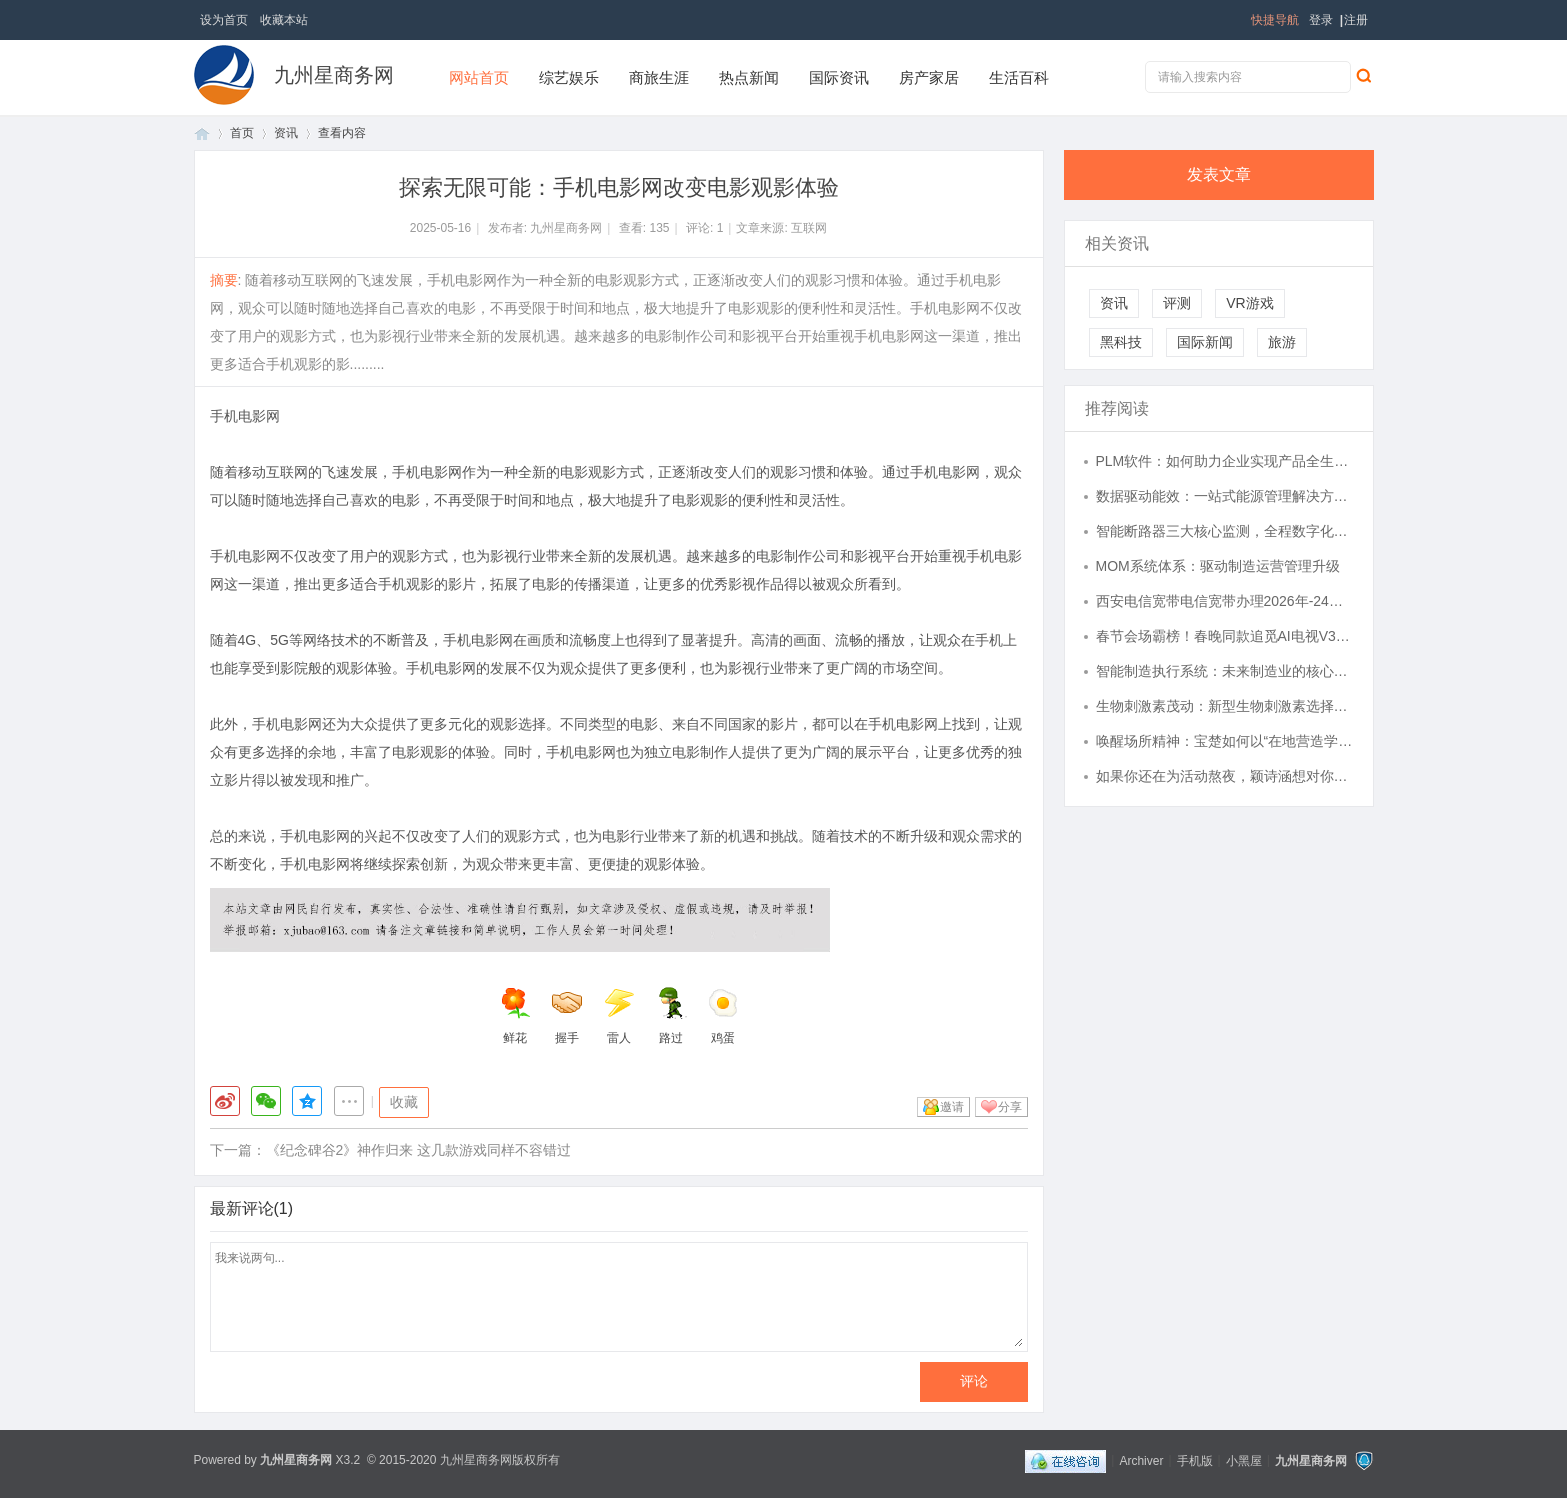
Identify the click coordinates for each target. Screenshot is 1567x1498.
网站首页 (479, 77)
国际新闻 (1205, 342)
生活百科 (1019, 77)
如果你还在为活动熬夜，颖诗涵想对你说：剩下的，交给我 (1225, 776)
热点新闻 (749, 77)
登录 (1321, 20)
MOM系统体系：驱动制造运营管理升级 (1218, 566)
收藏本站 (284, 20)
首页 (202, 133)
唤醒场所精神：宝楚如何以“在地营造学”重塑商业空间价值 (1225, 741)
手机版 (1195, 1460)
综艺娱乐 (569, 77)
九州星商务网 (334, 75)
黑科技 (1121, 342)
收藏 (404, 1102)
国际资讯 (839, 77)
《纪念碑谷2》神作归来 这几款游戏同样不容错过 (419, 1150)
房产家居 (929, 77)
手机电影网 (245, 416)
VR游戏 (1249, 303)
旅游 (1282, 342)
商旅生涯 (659, 77)
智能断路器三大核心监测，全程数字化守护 (1225, 531)
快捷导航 (1275, 20)
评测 (1177, 303)
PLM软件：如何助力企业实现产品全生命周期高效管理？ (1225, 461)
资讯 (286, 133)
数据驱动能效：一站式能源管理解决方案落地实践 (1225, 496)
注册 (1356, 20)
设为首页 (224, 20)
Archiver (1141, 1460)
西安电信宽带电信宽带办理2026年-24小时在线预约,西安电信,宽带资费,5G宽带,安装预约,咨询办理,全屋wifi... (1225, 601)
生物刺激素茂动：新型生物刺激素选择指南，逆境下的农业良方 (1225, 706)
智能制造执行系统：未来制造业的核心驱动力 (1225, 671)
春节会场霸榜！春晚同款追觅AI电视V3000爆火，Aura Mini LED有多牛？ (1225, 636)
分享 (1010, 1107)
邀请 (952, 1107)
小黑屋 (1244, 1460)
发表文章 (1219, 174)
